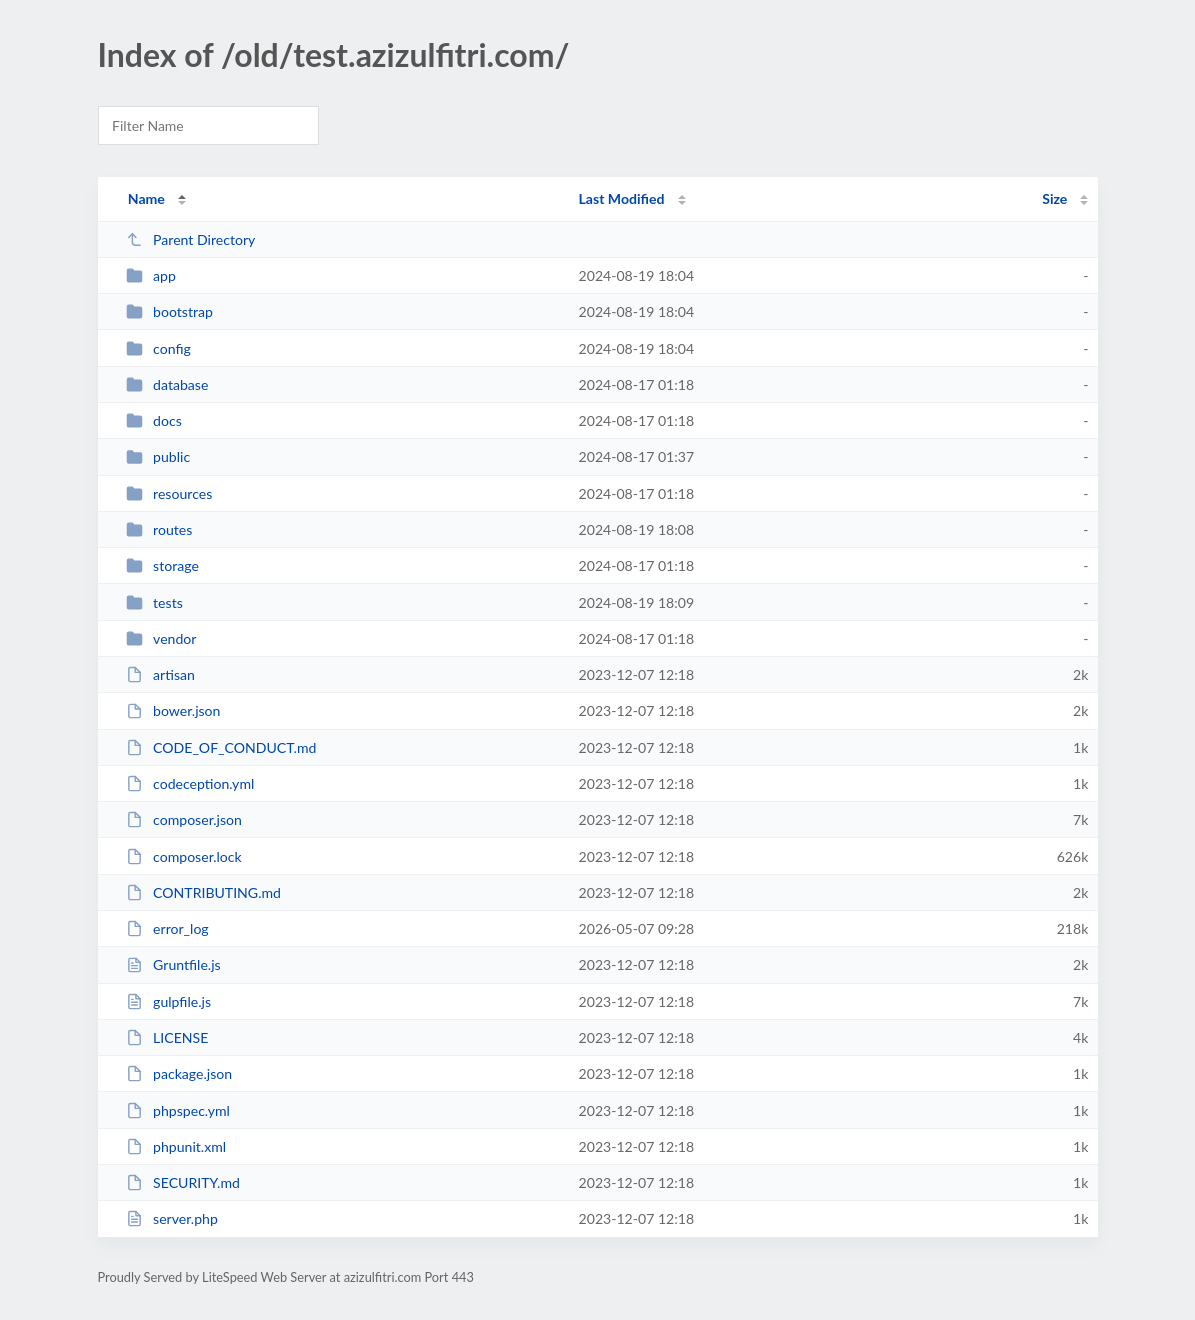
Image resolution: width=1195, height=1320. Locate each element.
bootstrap (169, 311)
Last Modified (622, 198)
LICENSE (167, 1037)
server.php (172, 1218)
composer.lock (184, 856)
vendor (161, 638)
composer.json (184, 819)
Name (146, 198)
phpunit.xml (176, 1146)
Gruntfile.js (173, 964)
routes (159, 529)
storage (162, 565)
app (151, 275)
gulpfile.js (168, 1001)
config (158, 348)
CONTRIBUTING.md (203, 892)
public (158, 456)
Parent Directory (191, 239)
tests (154, 602)
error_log (167, 928)
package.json (179, 1073)
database (167, 384)
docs (154, 420)
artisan (160, 674)
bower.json (173, 710)
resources (169, 493)
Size (1054, 198)
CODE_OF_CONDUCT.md (221, 747)
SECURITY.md (183, 1182)
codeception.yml (190, 783)
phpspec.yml (178, 1110)
